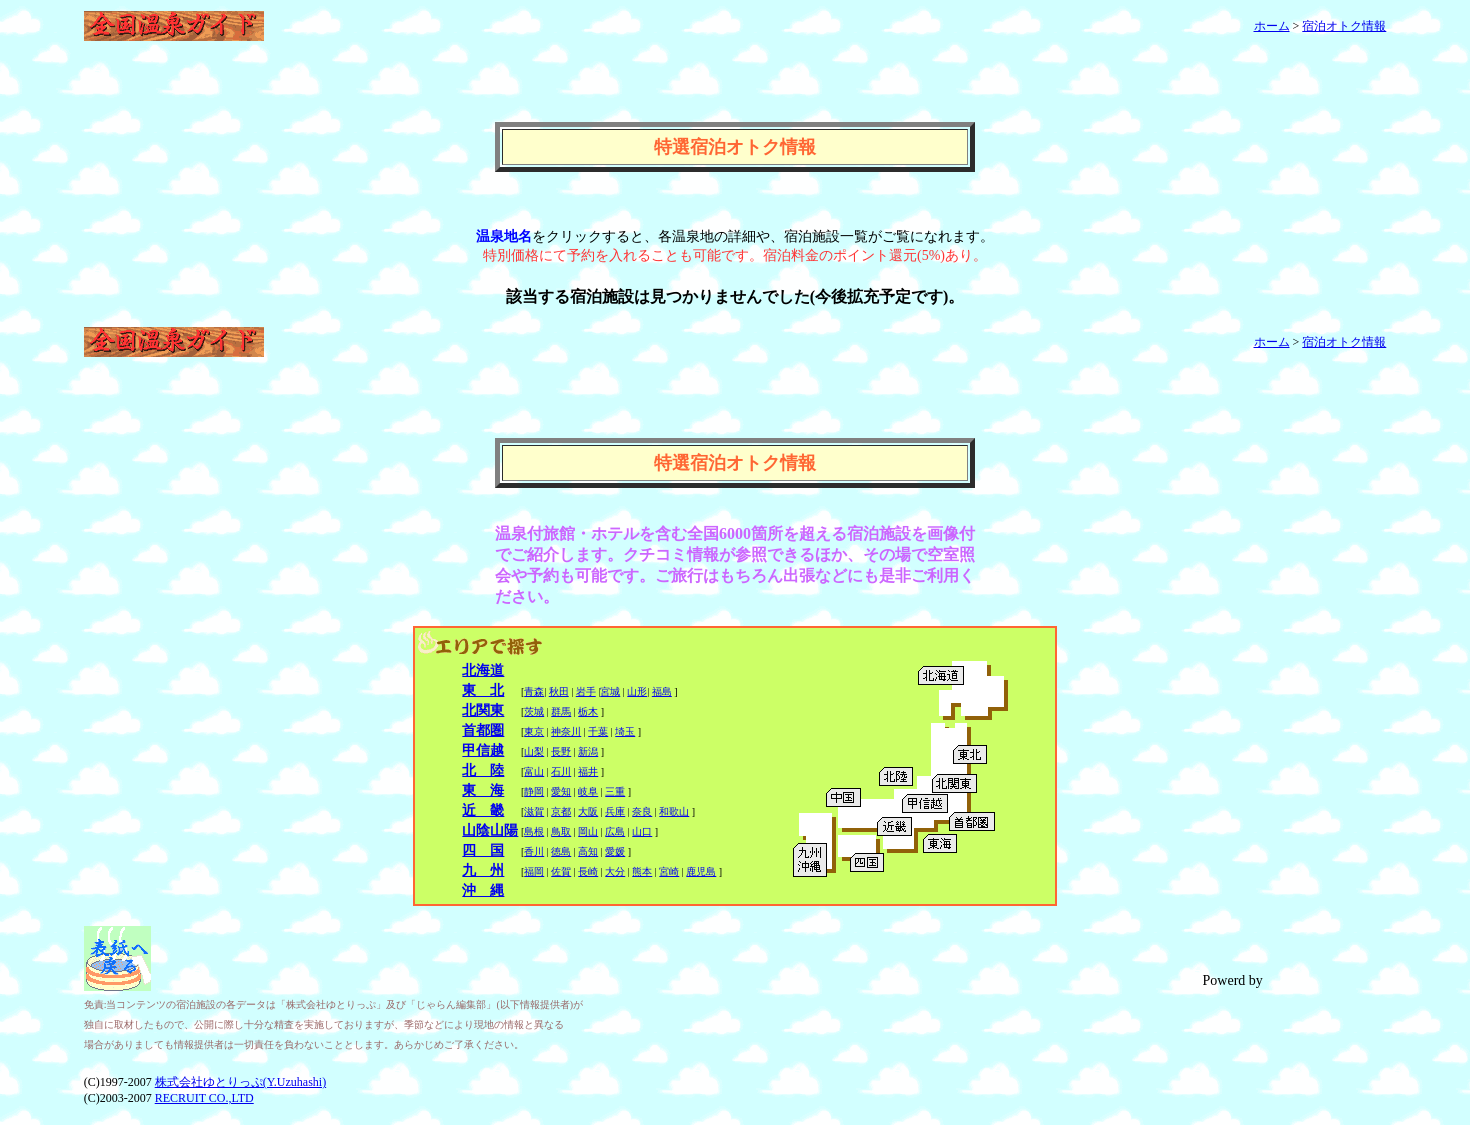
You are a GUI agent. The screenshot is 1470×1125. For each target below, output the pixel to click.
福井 (588, 771)
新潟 (588, 751)
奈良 (642, 811)
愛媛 (615, 851)
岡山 (588, 831)
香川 (534, 851)
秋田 (559, 691)
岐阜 (588, 791)
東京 (534, 731)
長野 (561, 751)
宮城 (610, 691)
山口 (642, 831)
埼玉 (625, 731)
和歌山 (674, 811)
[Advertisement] (735, 92)
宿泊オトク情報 (1344, 26)
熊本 (642, 871)
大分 (615, 871)
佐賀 (561, 871)
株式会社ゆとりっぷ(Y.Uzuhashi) (240, 1082)
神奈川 (566, 731)
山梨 (534, 751)
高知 (588, 851)
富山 (534, 771)
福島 (662, 691)
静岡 (534, 791)
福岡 (534, 871)
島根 (534, 831)
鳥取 (561, 831)
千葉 (598, 731)
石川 (561, 771)
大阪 (588, 811)
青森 (534, 691)
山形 (637, 691)
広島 (615, 831)
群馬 (561, 711)
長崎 (588, 871)
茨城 (534, 711)
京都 (561, 811)
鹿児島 (701, 871)
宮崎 (669, 871)
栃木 (588, 711)
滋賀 (534, 811)
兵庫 (615, 811)
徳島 (561, 851)
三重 (615, 791)
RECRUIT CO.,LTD (204, 1098)
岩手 (586, 691)
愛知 (561, 791)
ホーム (1272, 26)
